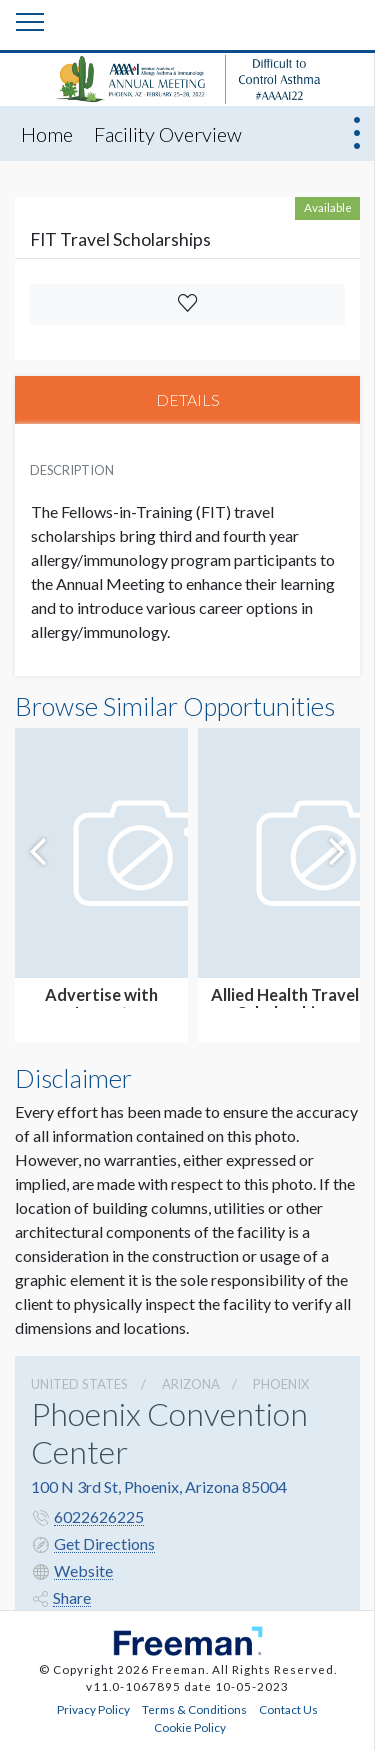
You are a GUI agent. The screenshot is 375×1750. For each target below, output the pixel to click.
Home (47, 134)
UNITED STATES (79, 1384)
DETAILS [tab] (188, 399)
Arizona (191, 1384)
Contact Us (288, 1709)
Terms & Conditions (194, 1709)
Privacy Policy (93, 1709)
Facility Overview (168, 134)
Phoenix (281, 1384)
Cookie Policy (190, 1727)
